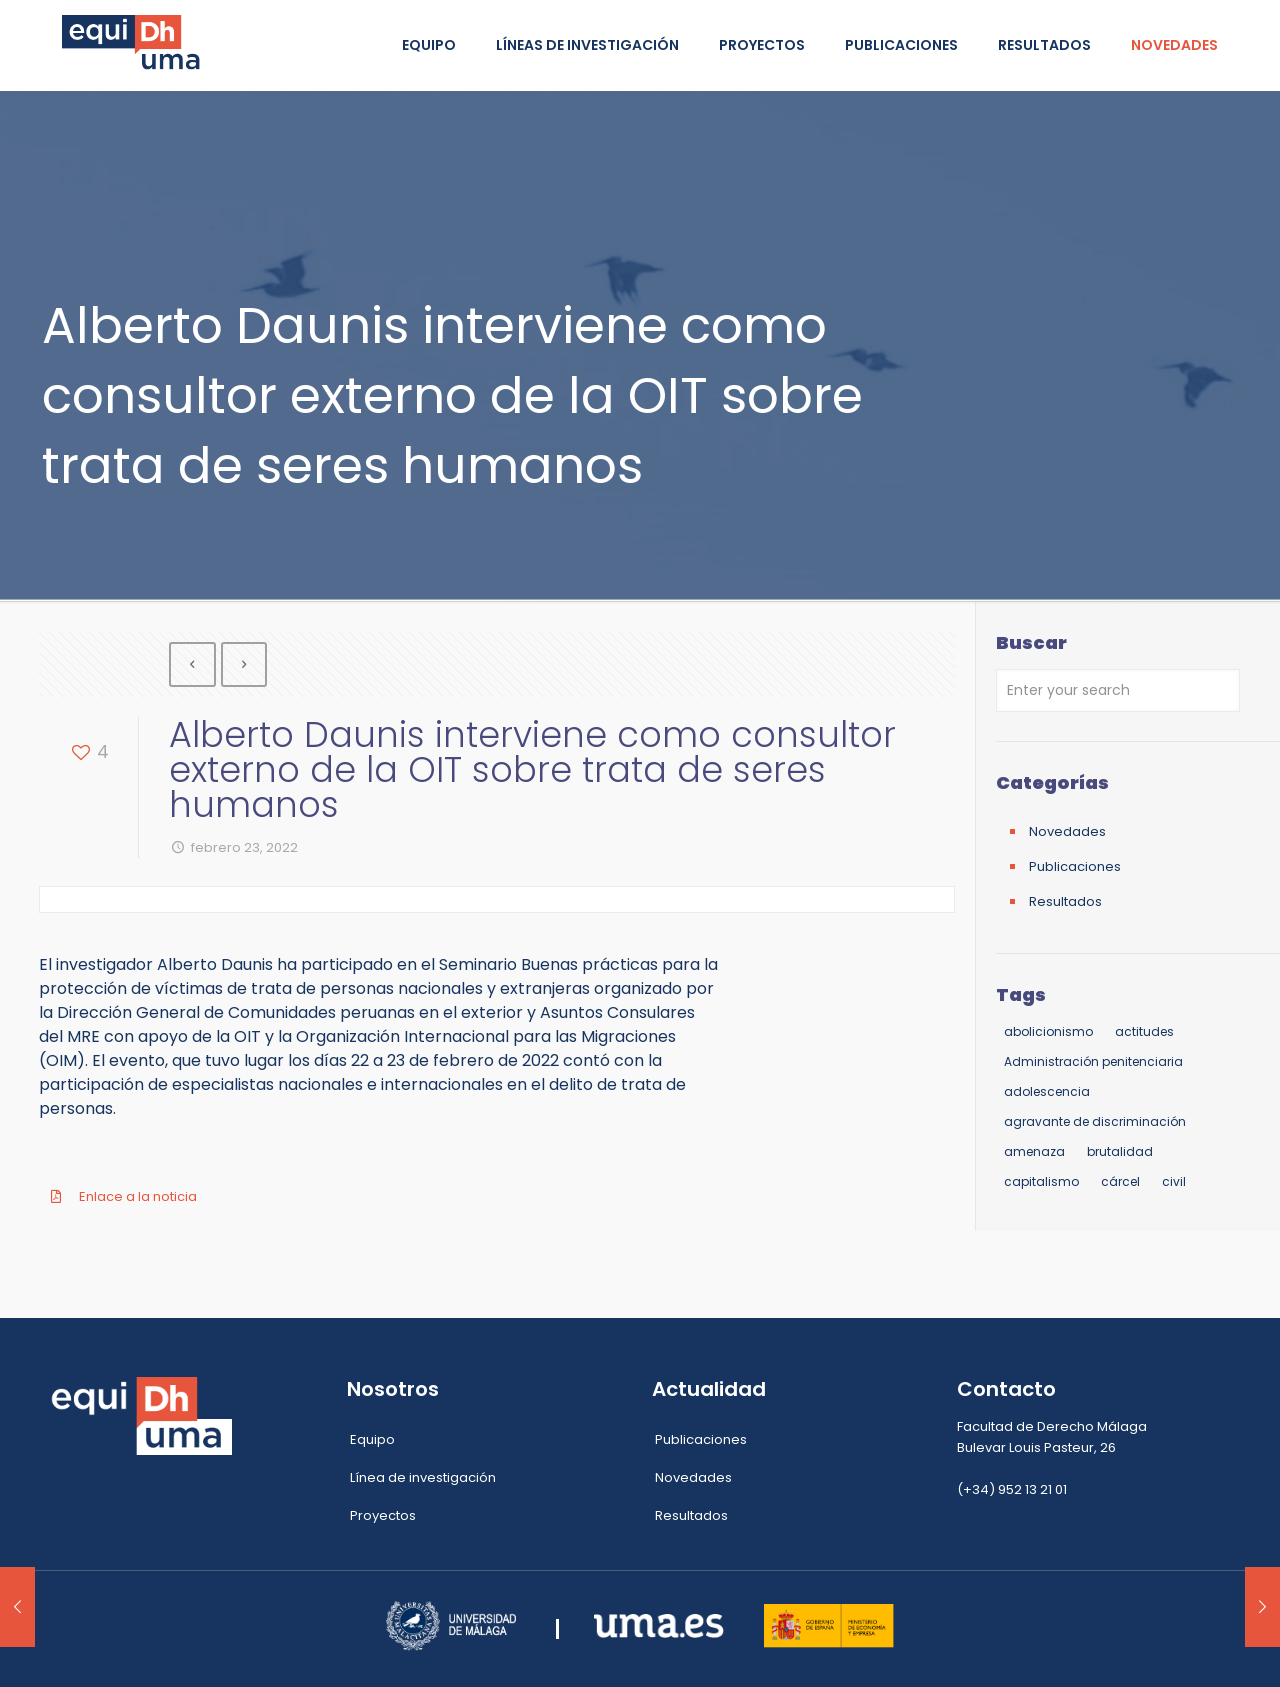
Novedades (1067, 831)
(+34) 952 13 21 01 (1012, 1489)
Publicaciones (1075, 866)
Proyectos (383, 1515)
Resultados (1065, 901)
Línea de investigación (423, 1477)
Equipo (372, 1439)
